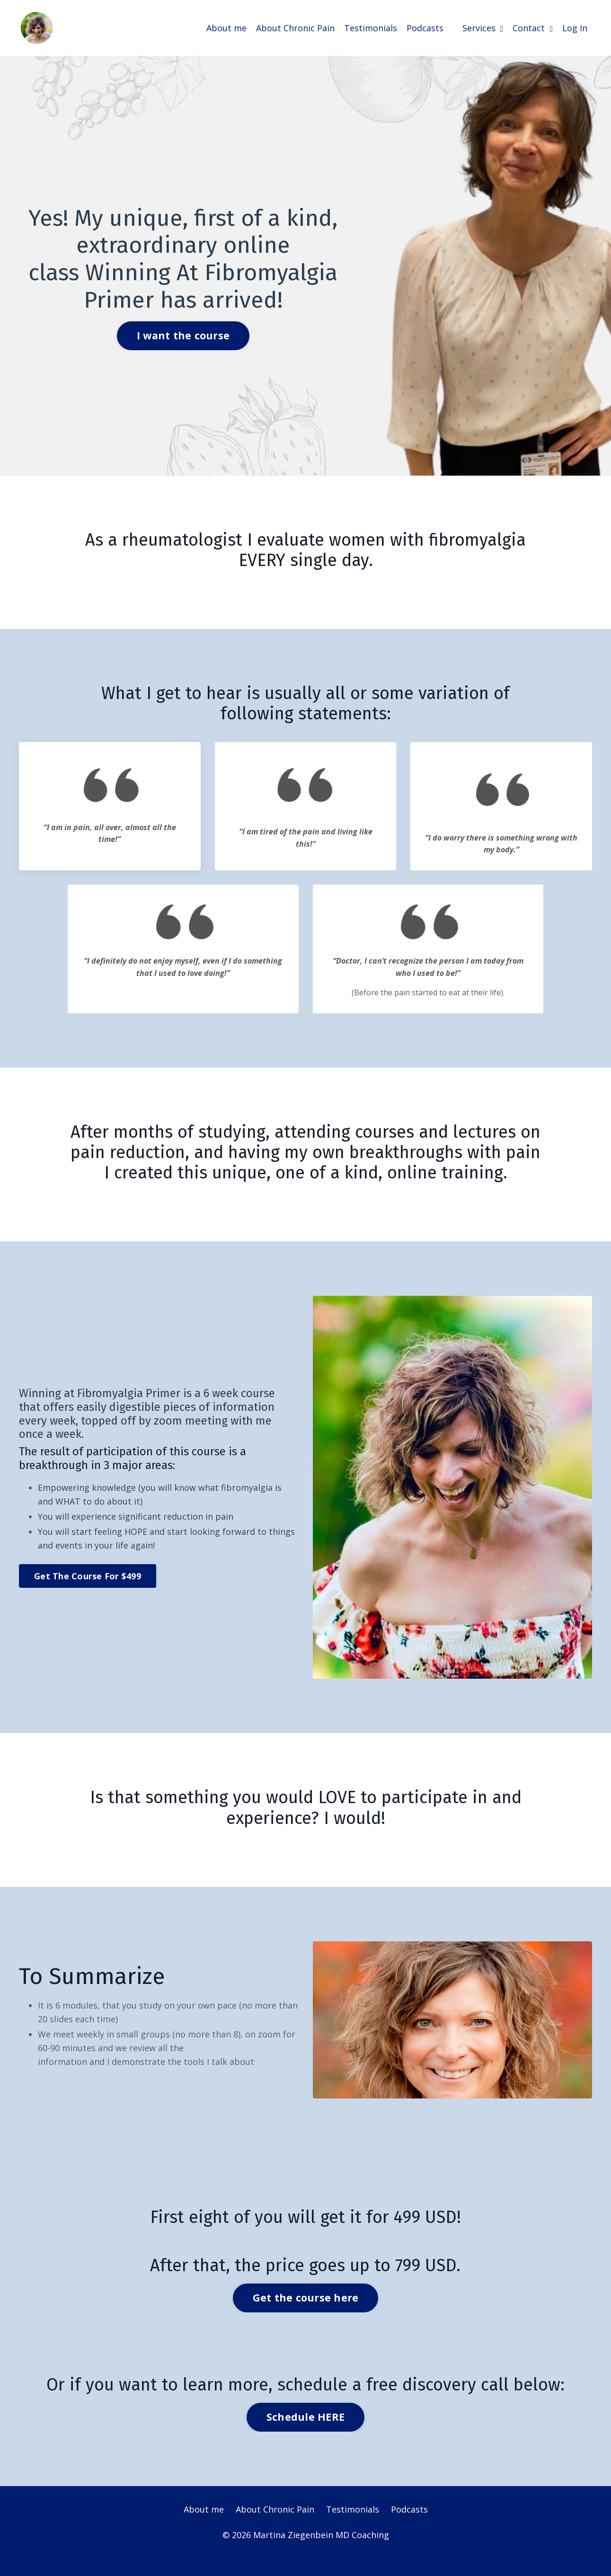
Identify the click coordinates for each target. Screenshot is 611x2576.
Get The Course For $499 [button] (87, 1576)
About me (226, 27)
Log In (574, 27)
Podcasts (425, 27)
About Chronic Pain (295, 27)
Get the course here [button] (306, 2298)
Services (483, 27)
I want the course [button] (183, 335)
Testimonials (370, 27)
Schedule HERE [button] (305, 2417)
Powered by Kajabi (305, 2551)
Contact (533, 27)
